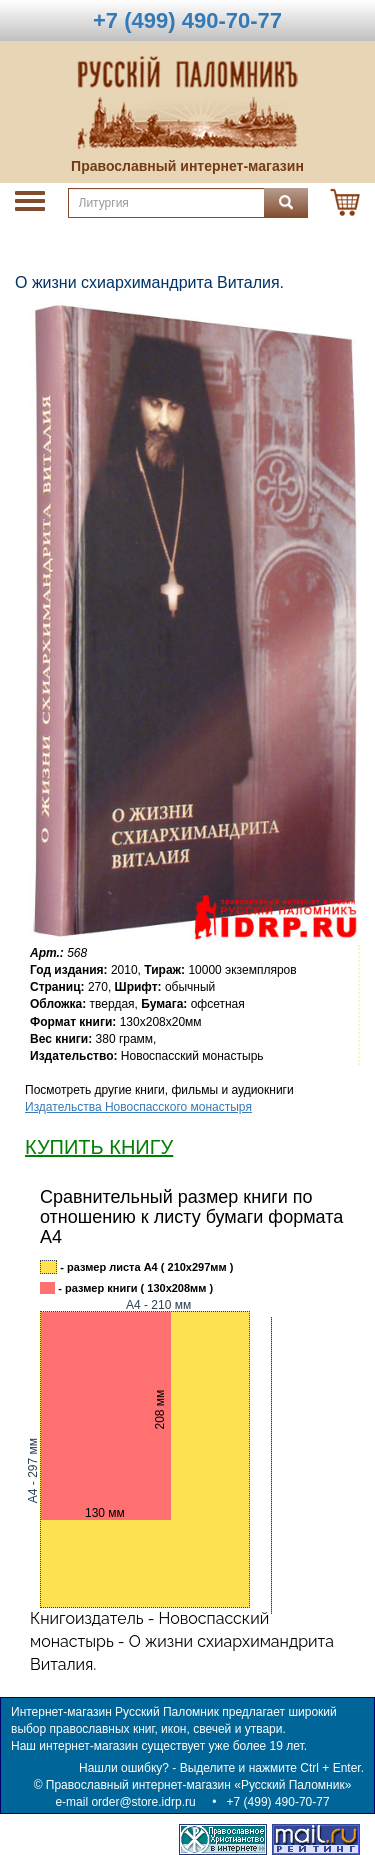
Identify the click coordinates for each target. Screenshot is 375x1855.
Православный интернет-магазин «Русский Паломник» (199, 1785)
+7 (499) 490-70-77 (278, 1802)
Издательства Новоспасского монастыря (138, 1107)
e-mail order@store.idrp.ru (125, 1802)
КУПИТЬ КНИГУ (99, 1147)
